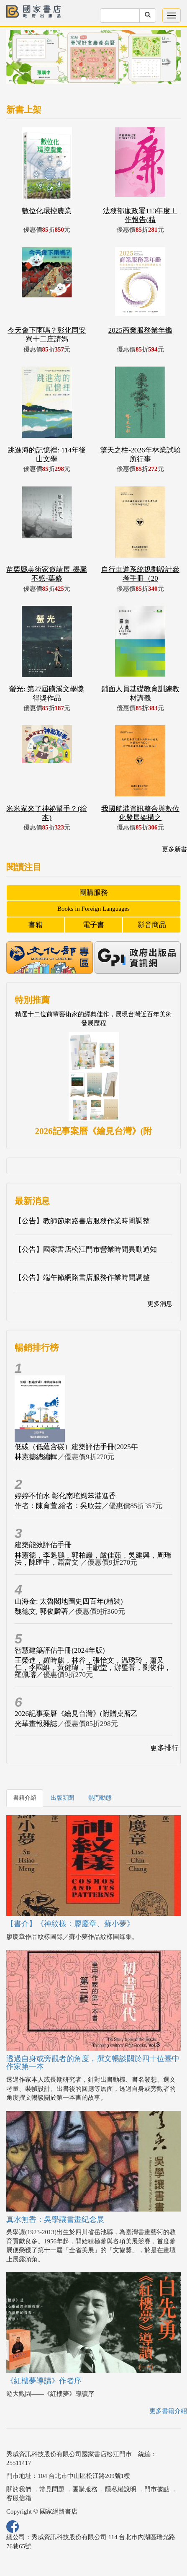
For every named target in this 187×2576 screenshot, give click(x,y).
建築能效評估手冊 (43, 1545)
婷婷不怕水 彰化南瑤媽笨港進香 (65, 1496)
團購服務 (93, 893)
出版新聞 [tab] (62, 1798)
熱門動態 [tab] (100, 1798)
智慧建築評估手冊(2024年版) (60, 1650)
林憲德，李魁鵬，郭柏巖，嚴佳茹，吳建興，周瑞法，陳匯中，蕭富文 (93, 1558)
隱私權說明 (120, 2489)
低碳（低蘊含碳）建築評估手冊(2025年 (76, 1447)
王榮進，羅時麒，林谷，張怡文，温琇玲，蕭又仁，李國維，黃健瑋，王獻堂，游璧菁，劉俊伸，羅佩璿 (93, 1667)
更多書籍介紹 (168, 2411)
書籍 (35, 925)
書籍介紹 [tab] (24, 1798)
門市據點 (156, 2489)
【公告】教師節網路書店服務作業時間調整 (82, 1221)
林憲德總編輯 (36, 1457)
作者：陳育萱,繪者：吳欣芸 (58, 1506)
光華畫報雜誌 (36, 1724)
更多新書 (174, 849)
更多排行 (164, 1748)
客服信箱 (18, 2498)
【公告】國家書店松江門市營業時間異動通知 (86, 1249)
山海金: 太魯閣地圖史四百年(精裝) (69, 1601)
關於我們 (18, 2489)
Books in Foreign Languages (93, 908)
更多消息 (159, 1303)
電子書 (93, 925)
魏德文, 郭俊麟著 (41, 1611)
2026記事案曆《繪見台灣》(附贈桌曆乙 (76, 1714)
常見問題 (51, 2489)
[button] (19, 61)
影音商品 (152, 925)
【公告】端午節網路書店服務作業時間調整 (82, 1278)
